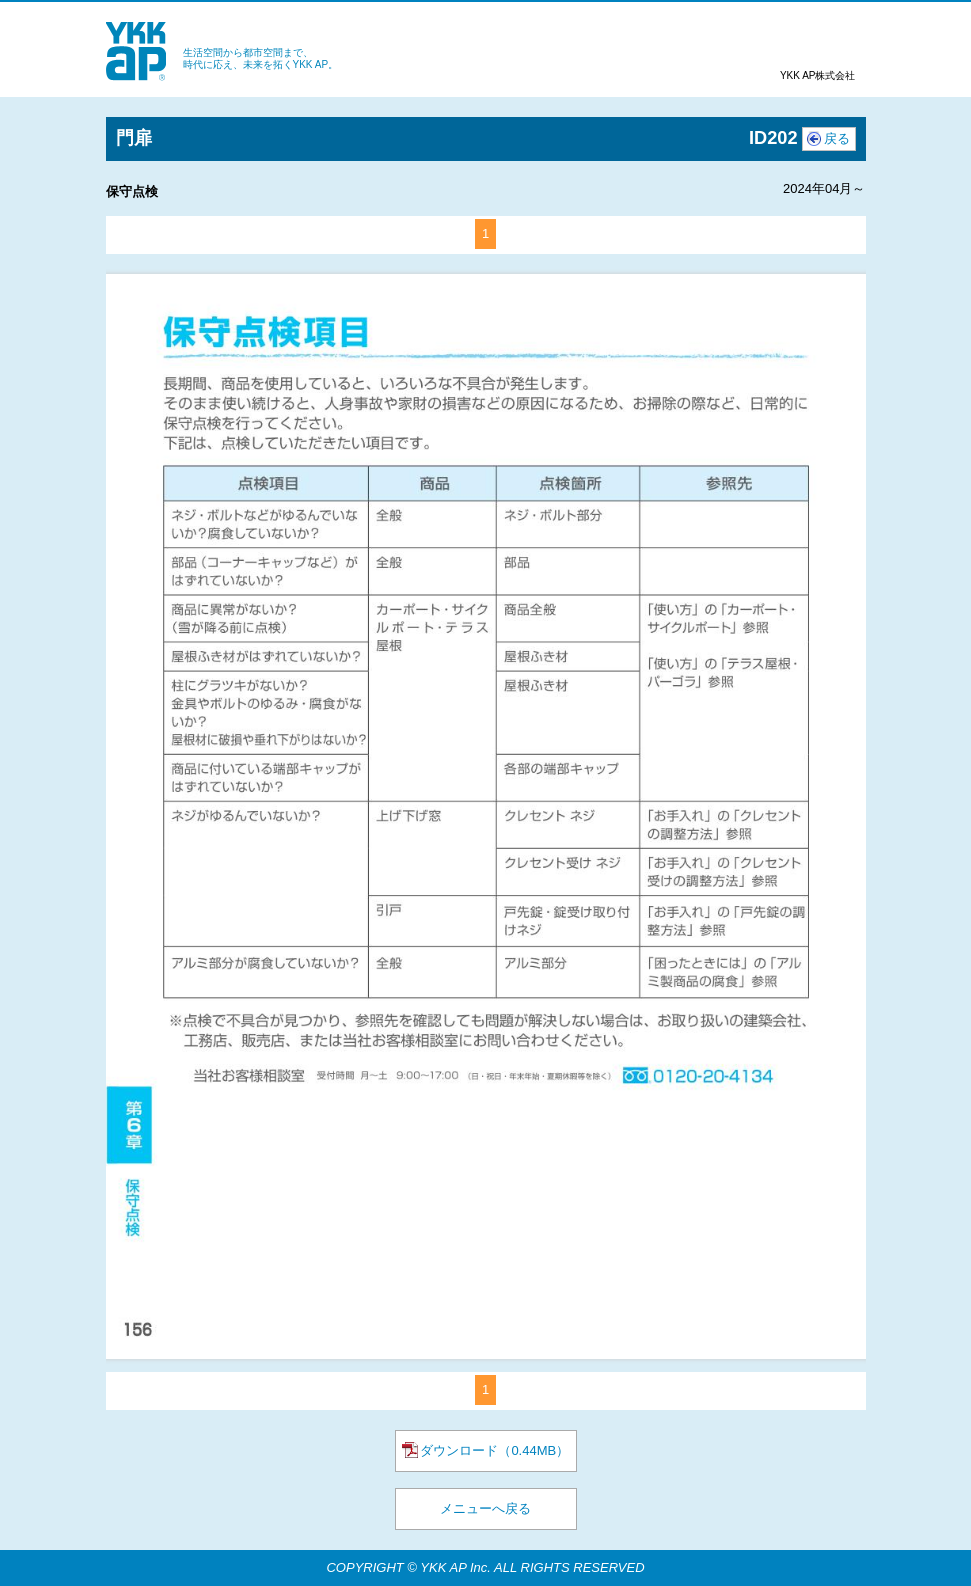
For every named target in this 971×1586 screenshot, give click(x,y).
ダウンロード (485, 1450)
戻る (837, 138)
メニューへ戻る (485, 1508)
